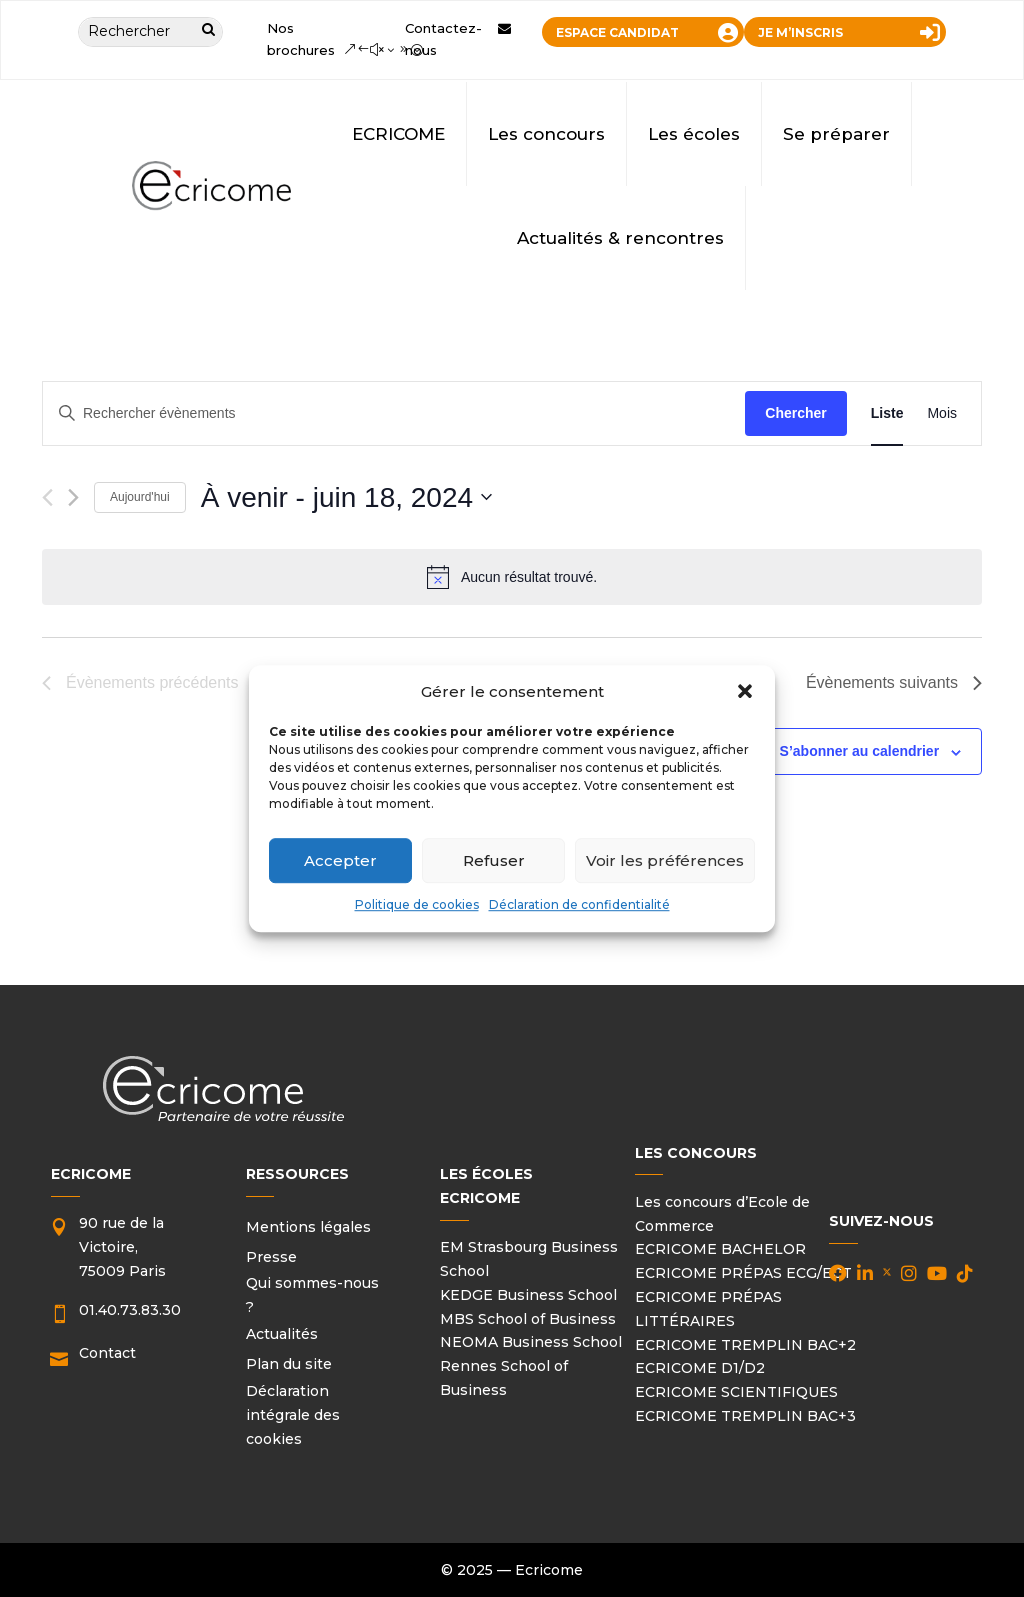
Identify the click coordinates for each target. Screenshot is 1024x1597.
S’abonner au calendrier (860, 751)
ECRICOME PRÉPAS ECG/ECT (743, 1273)
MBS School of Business (528, 1319)
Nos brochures (301, 39)
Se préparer (836, 134)
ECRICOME (398, 134)
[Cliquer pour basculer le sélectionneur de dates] (346, 498)
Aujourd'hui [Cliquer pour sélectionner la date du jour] (140, 497)
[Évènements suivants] (73, 497)
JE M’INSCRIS (800, 32)
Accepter (340, 860)
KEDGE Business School (528, 1295)
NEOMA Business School (531, 1342)
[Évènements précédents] (47, 497)
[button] (745, 692)
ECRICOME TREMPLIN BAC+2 (745, 1345)
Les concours (546, 134)
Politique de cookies (417, 905)
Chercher (795, 413)
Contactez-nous (443, 39)
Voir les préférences (665, 860)
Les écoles (694, 134)
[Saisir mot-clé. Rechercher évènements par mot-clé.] (394, 413)
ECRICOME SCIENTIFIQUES (736, 1392)
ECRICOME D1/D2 (700, 1368)
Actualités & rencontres (620, 238)
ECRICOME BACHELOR (720, 1249)
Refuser (494, 860)
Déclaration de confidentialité (579, 905)
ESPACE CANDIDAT (617, 32)
